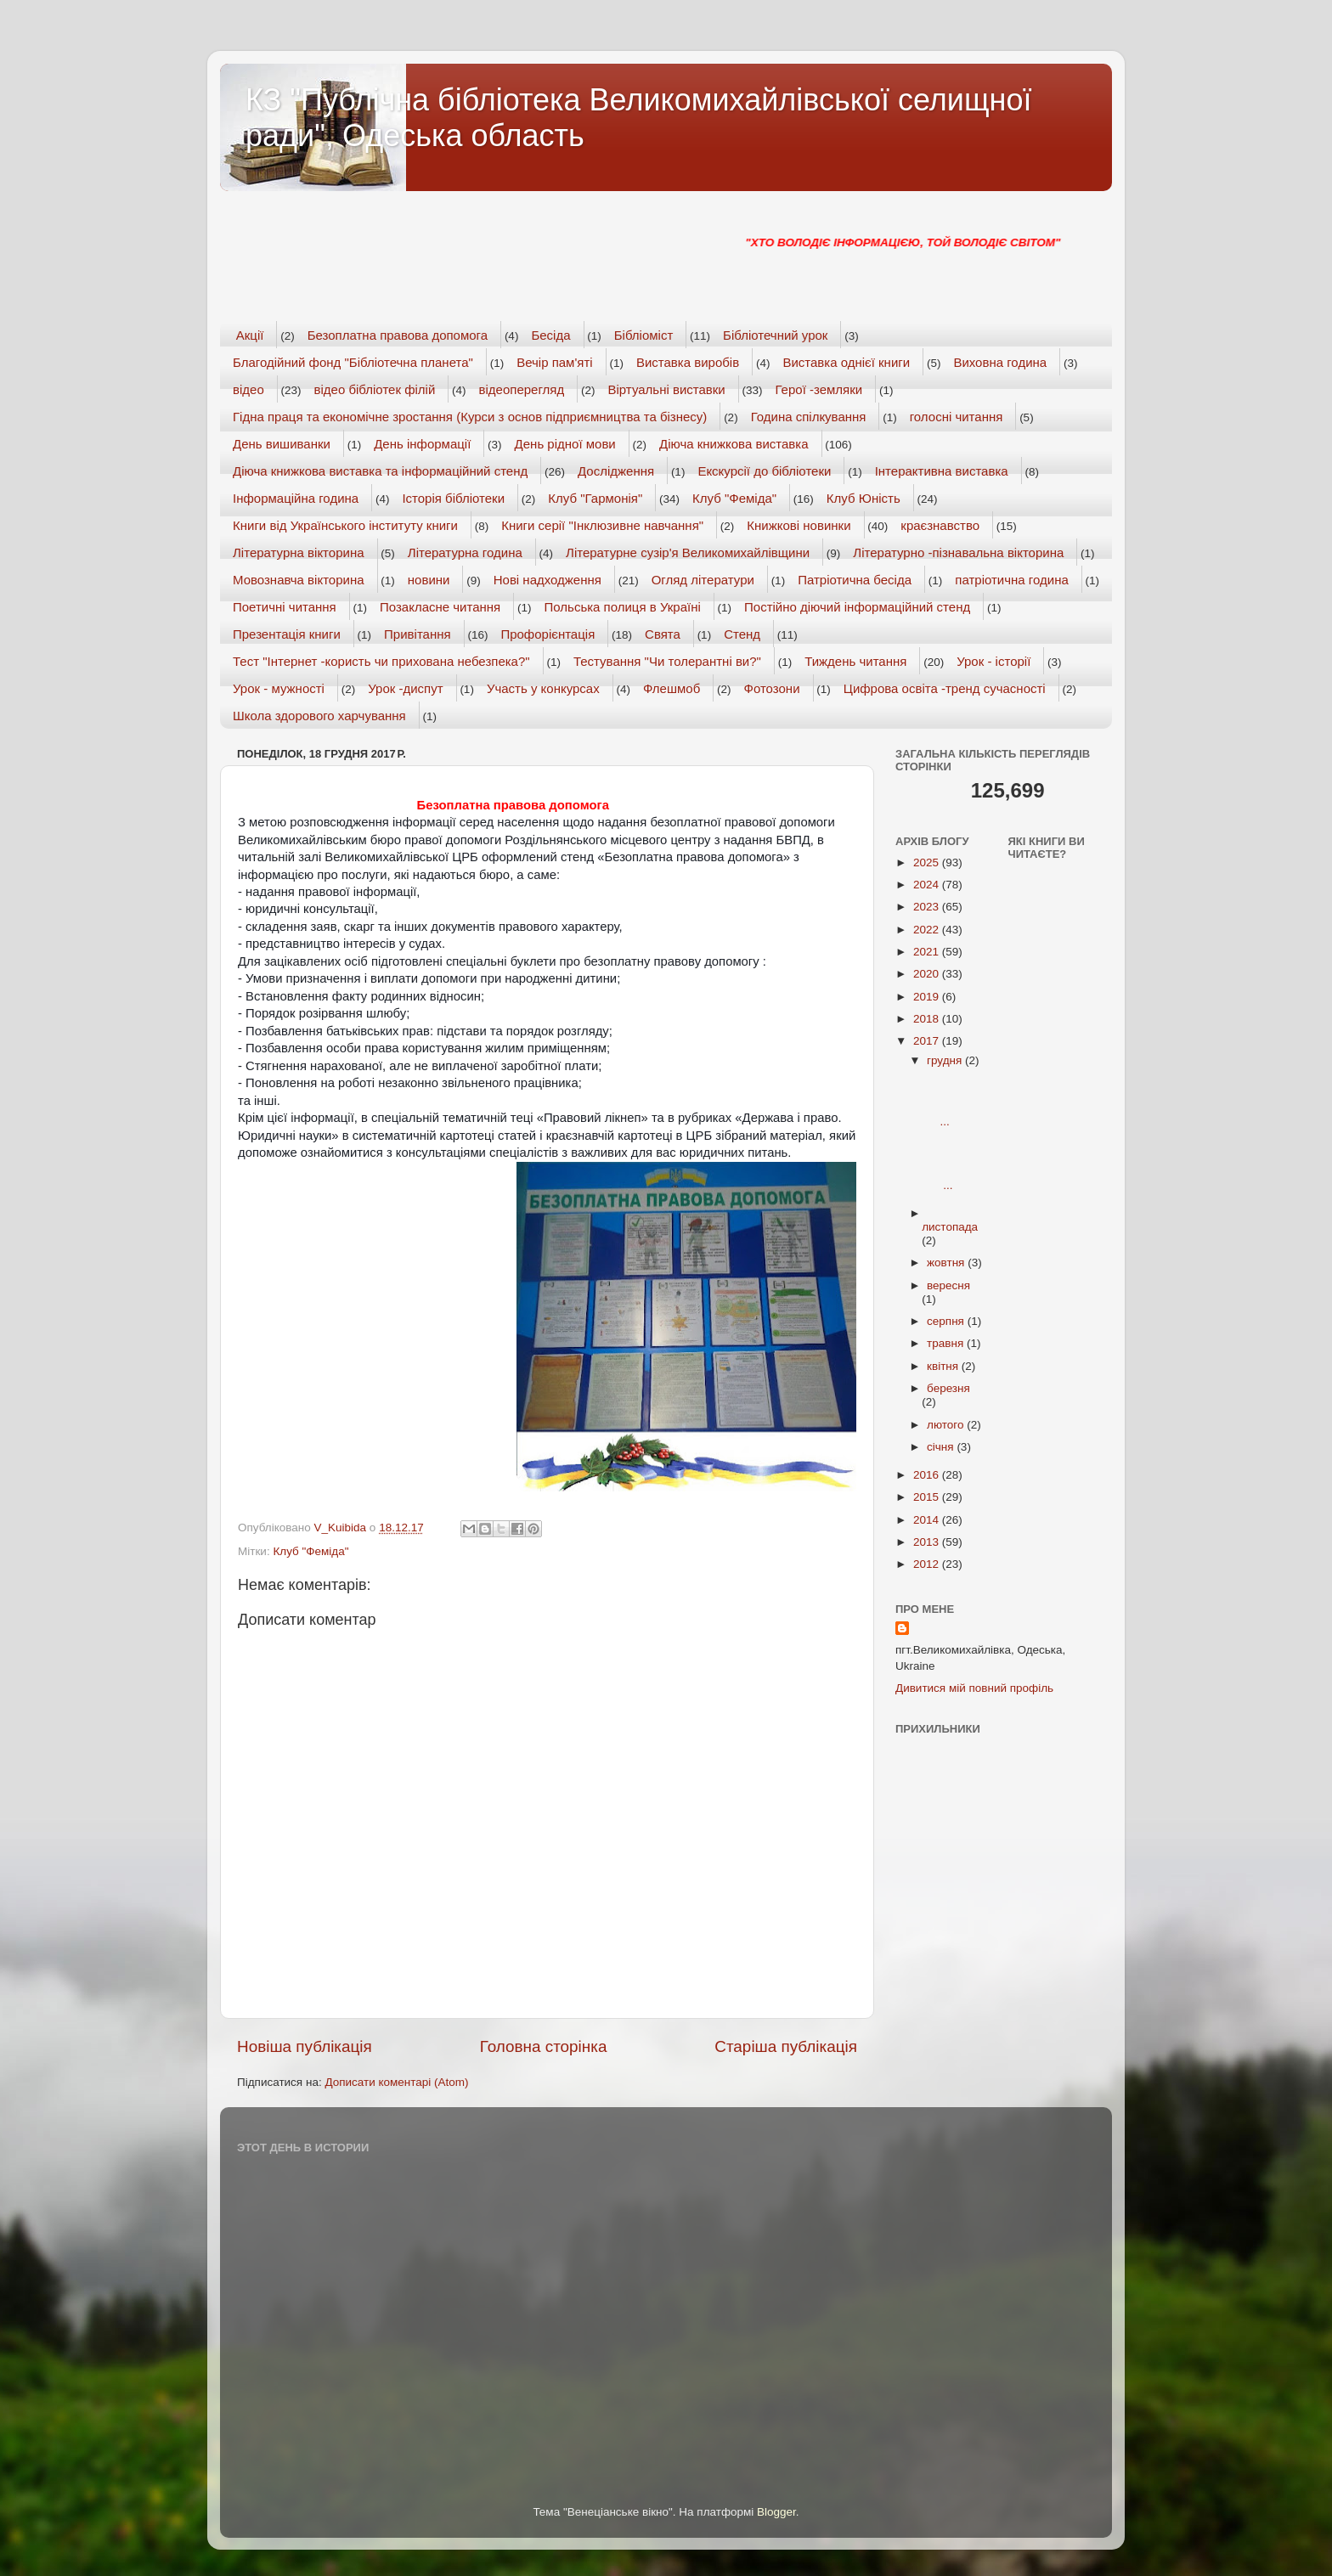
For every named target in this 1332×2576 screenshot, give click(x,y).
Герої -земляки (819, 389)
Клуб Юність (863, 498)
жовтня (947, 1262)
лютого (947, 1424)
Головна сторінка (543, 2046)
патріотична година (1011, 579)
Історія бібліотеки (453, 498)
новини (429, 579)
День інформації (422, 444)
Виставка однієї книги (846, 362)
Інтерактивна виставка (941, 471)
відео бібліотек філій (375, 389)
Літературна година (465, 552)
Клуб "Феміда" (734, 498)
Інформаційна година (295, 498)
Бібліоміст (644, 335)
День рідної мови (565, 444)
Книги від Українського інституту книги (345, 525)
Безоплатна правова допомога (398, 335)
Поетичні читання (284, 607)
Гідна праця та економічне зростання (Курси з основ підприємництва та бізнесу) (470, 416)
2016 (927, 1474)
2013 (927, 1542)
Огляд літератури (703, 579)
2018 (927, 1018)
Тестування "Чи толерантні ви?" (667, 661)
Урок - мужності (279, 688)
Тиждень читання (855, 661)
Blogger (776, 2512)
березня (948, 1388)
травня (947, 1343)
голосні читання (956, 416)
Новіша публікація (304, 2046)
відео (248, 389)
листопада (950, 1226)
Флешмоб (671, 688)
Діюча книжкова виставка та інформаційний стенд (380, 471)
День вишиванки (281, 444)
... (951, 1101)
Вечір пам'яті (554, 362)
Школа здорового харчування (319, 715)
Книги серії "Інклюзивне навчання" (602, 525)
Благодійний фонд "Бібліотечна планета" (353, 362)
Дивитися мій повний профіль (974, 1688)
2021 (927, 951)
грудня (946, 1060)
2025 (927, 862)
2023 (927, 906)
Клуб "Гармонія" (595, 498)
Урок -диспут (405, 688)
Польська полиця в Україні (623, 607)
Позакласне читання (440, 607)
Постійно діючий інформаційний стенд (857, 607)
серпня (947, 1321)
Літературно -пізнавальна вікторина (958, 552)
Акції (250, 335)
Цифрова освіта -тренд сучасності (945, 688)
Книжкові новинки (798, 525)
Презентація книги (287, 634)
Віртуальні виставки (666, 389)
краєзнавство (939, 525)
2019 (927, 996)
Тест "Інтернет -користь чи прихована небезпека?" (381, 661)
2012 (927, 1564)
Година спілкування (808, 416)
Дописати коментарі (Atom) (396, 2082)
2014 (927, 1519)
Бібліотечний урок (775, 335)
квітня (944, 1366)
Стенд (742, 634)
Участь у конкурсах (543, 688)
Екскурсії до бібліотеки (764, 471)
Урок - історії (993, 661)
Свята (662, 634)
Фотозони (772, 688)
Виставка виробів (687, 362)
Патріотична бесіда (855, 579)
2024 (927, 884)
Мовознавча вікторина (298, 579)
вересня (948, 1285)
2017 (927, 1040)
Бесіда (550, 335)
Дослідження (616, 471)
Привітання (417, 634)
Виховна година (1000, 362)
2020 (927, 973)
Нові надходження (547, 579)
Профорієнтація (547, 634)
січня (942, 1446)
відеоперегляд (522, 389)
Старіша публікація (785, 2046)
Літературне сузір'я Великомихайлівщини (688, 552)
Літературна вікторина (298, 552)
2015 (927, 1497)
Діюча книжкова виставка (733, 444)
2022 (927, 929)
